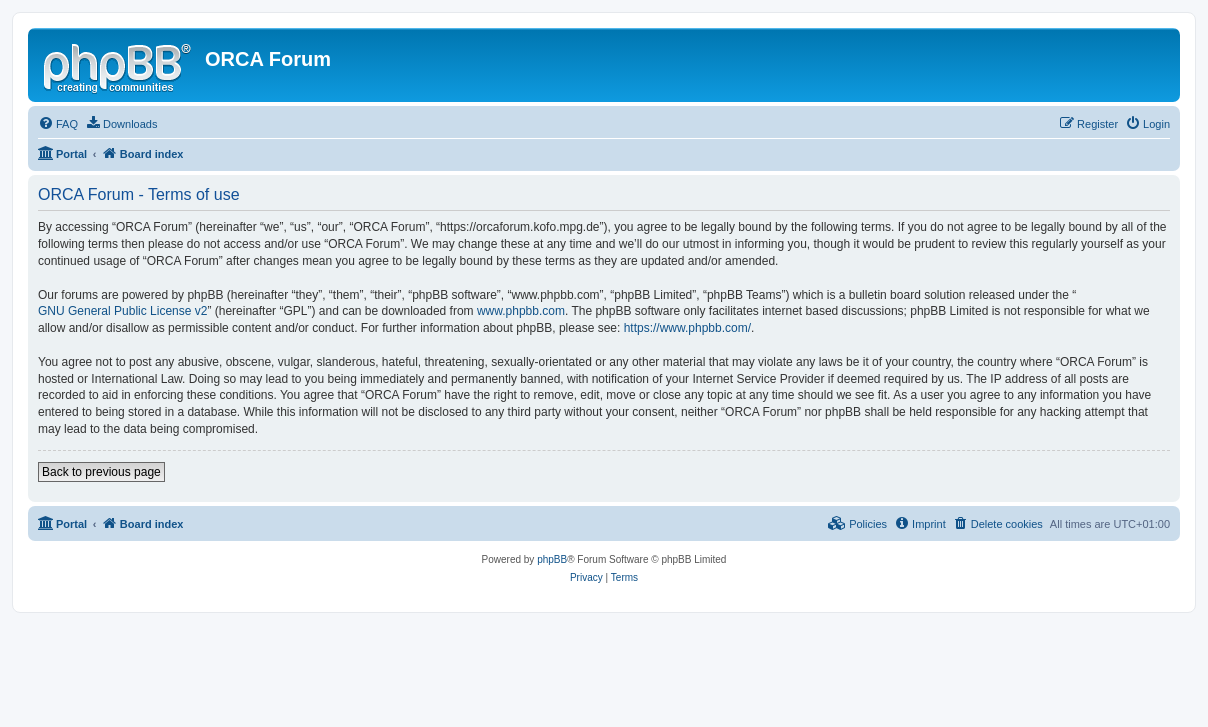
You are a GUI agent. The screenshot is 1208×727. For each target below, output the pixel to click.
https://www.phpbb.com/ (687, 328)
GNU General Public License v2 (122, 311)
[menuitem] (58, 124)
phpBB (552, 559)
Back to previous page (101, 472)
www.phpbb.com (521, 311)
